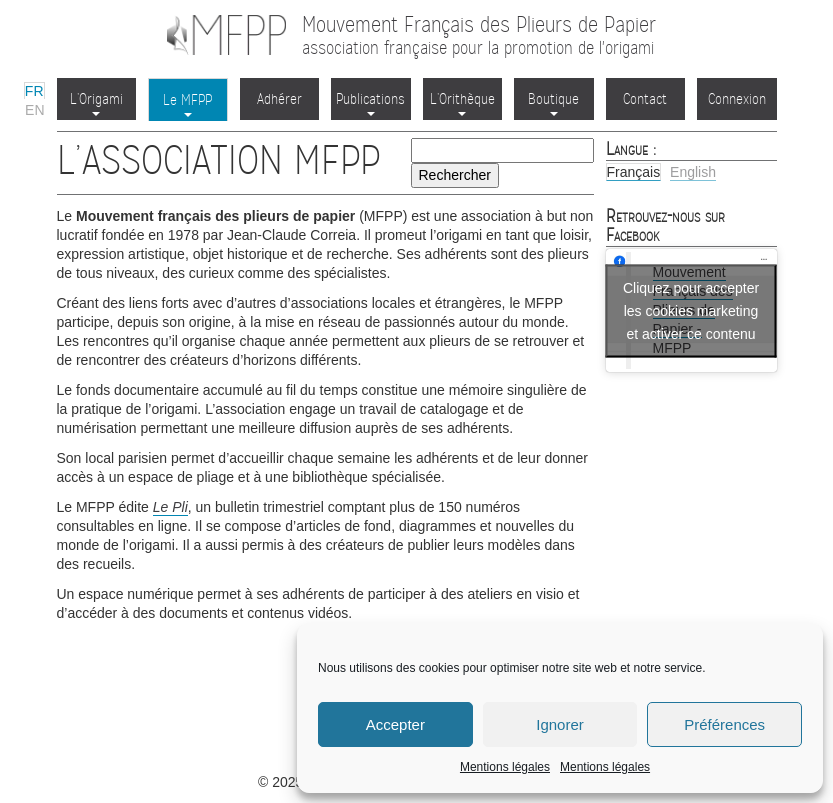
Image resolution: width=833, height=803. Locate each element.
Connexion (737, 99)
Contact (645, 99)
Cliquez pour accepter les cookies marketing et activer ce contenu (691, 310)
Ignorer (560, 724)
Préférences (724, 724)
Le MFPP (187, 104)
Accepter (395, 724)
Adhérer (279, 99)
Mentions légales (505, 767)
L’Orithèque (462, 103)
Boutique (553, 103)
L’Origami (96, 103)
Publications (370, 103)
